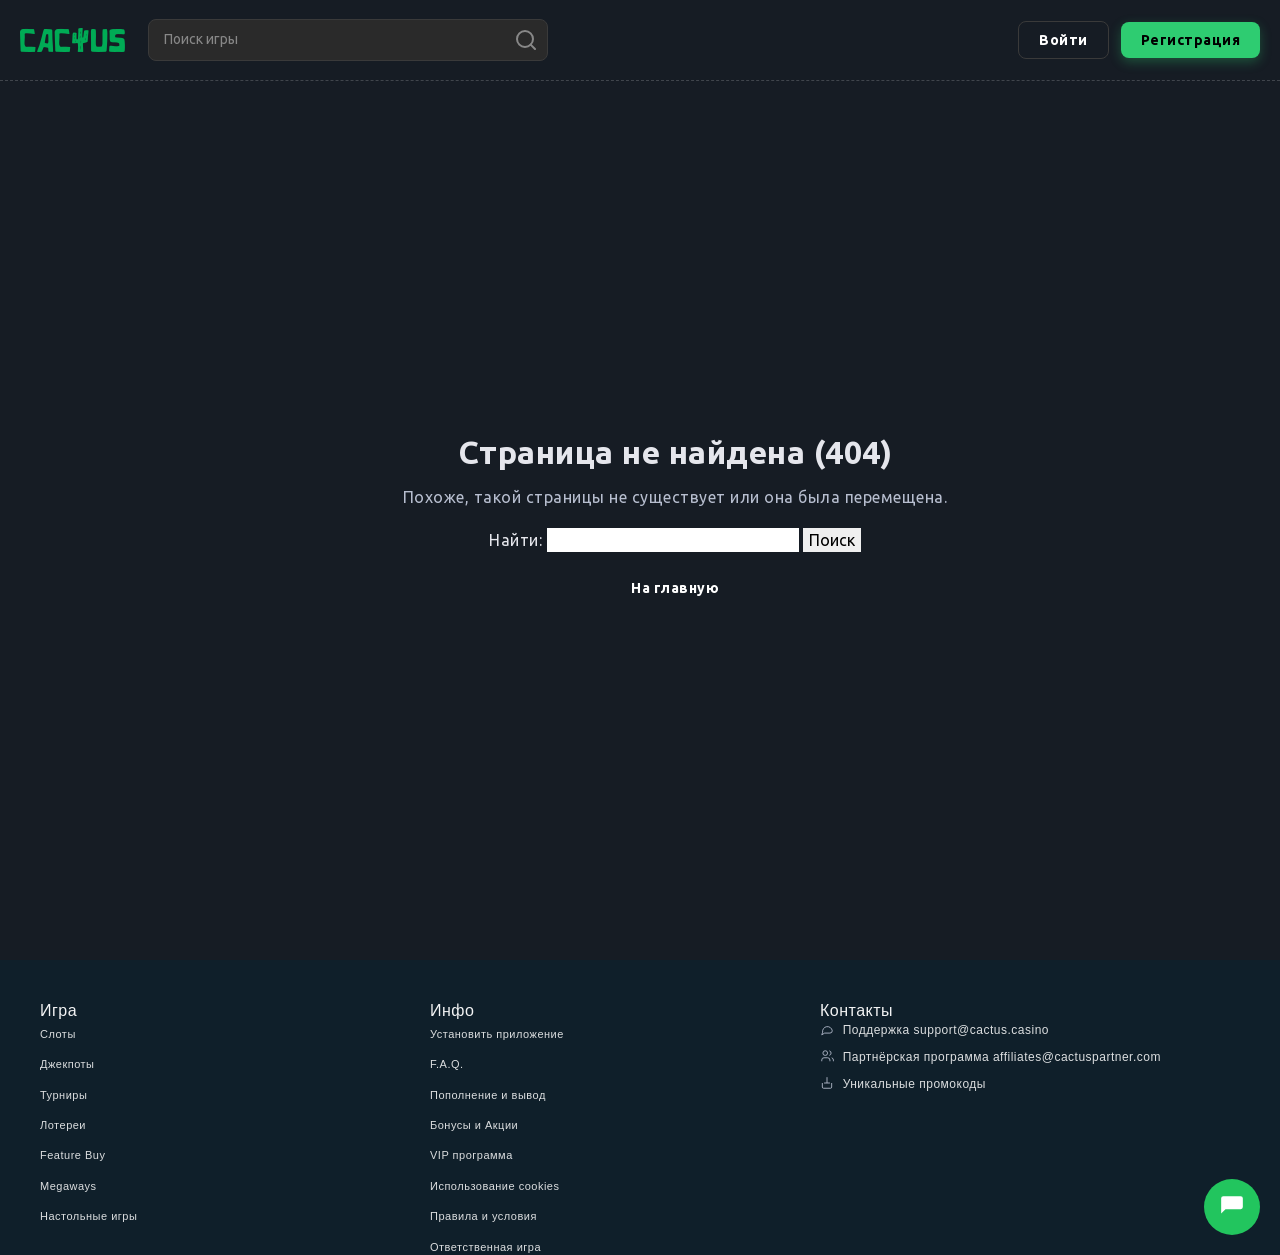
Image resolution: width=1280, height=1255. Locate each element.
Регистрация (1191, 40)
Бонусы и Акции (474, 1125)
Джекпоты (67, 1064)
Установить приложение (497, 1034)
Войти (1063, 40)
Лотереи (63, 1125)
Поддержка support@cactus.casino (934, 1029)
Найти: (515, 540)
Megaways (68, 1186)
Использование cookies (494, 1186)
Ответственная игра (485, 1247)
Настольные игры (88, 1216)
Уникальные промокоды (903, 1083)
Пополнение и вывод (488, 1095)
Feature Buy (72, 1155)
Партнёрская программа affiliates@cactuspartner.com (990, 1056)
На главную (675, 588)
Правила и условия (483, 1216)
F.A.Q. (447, 1064)
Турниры (63, 1095)
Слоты (58, 1034)
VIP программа (471, 1155)
